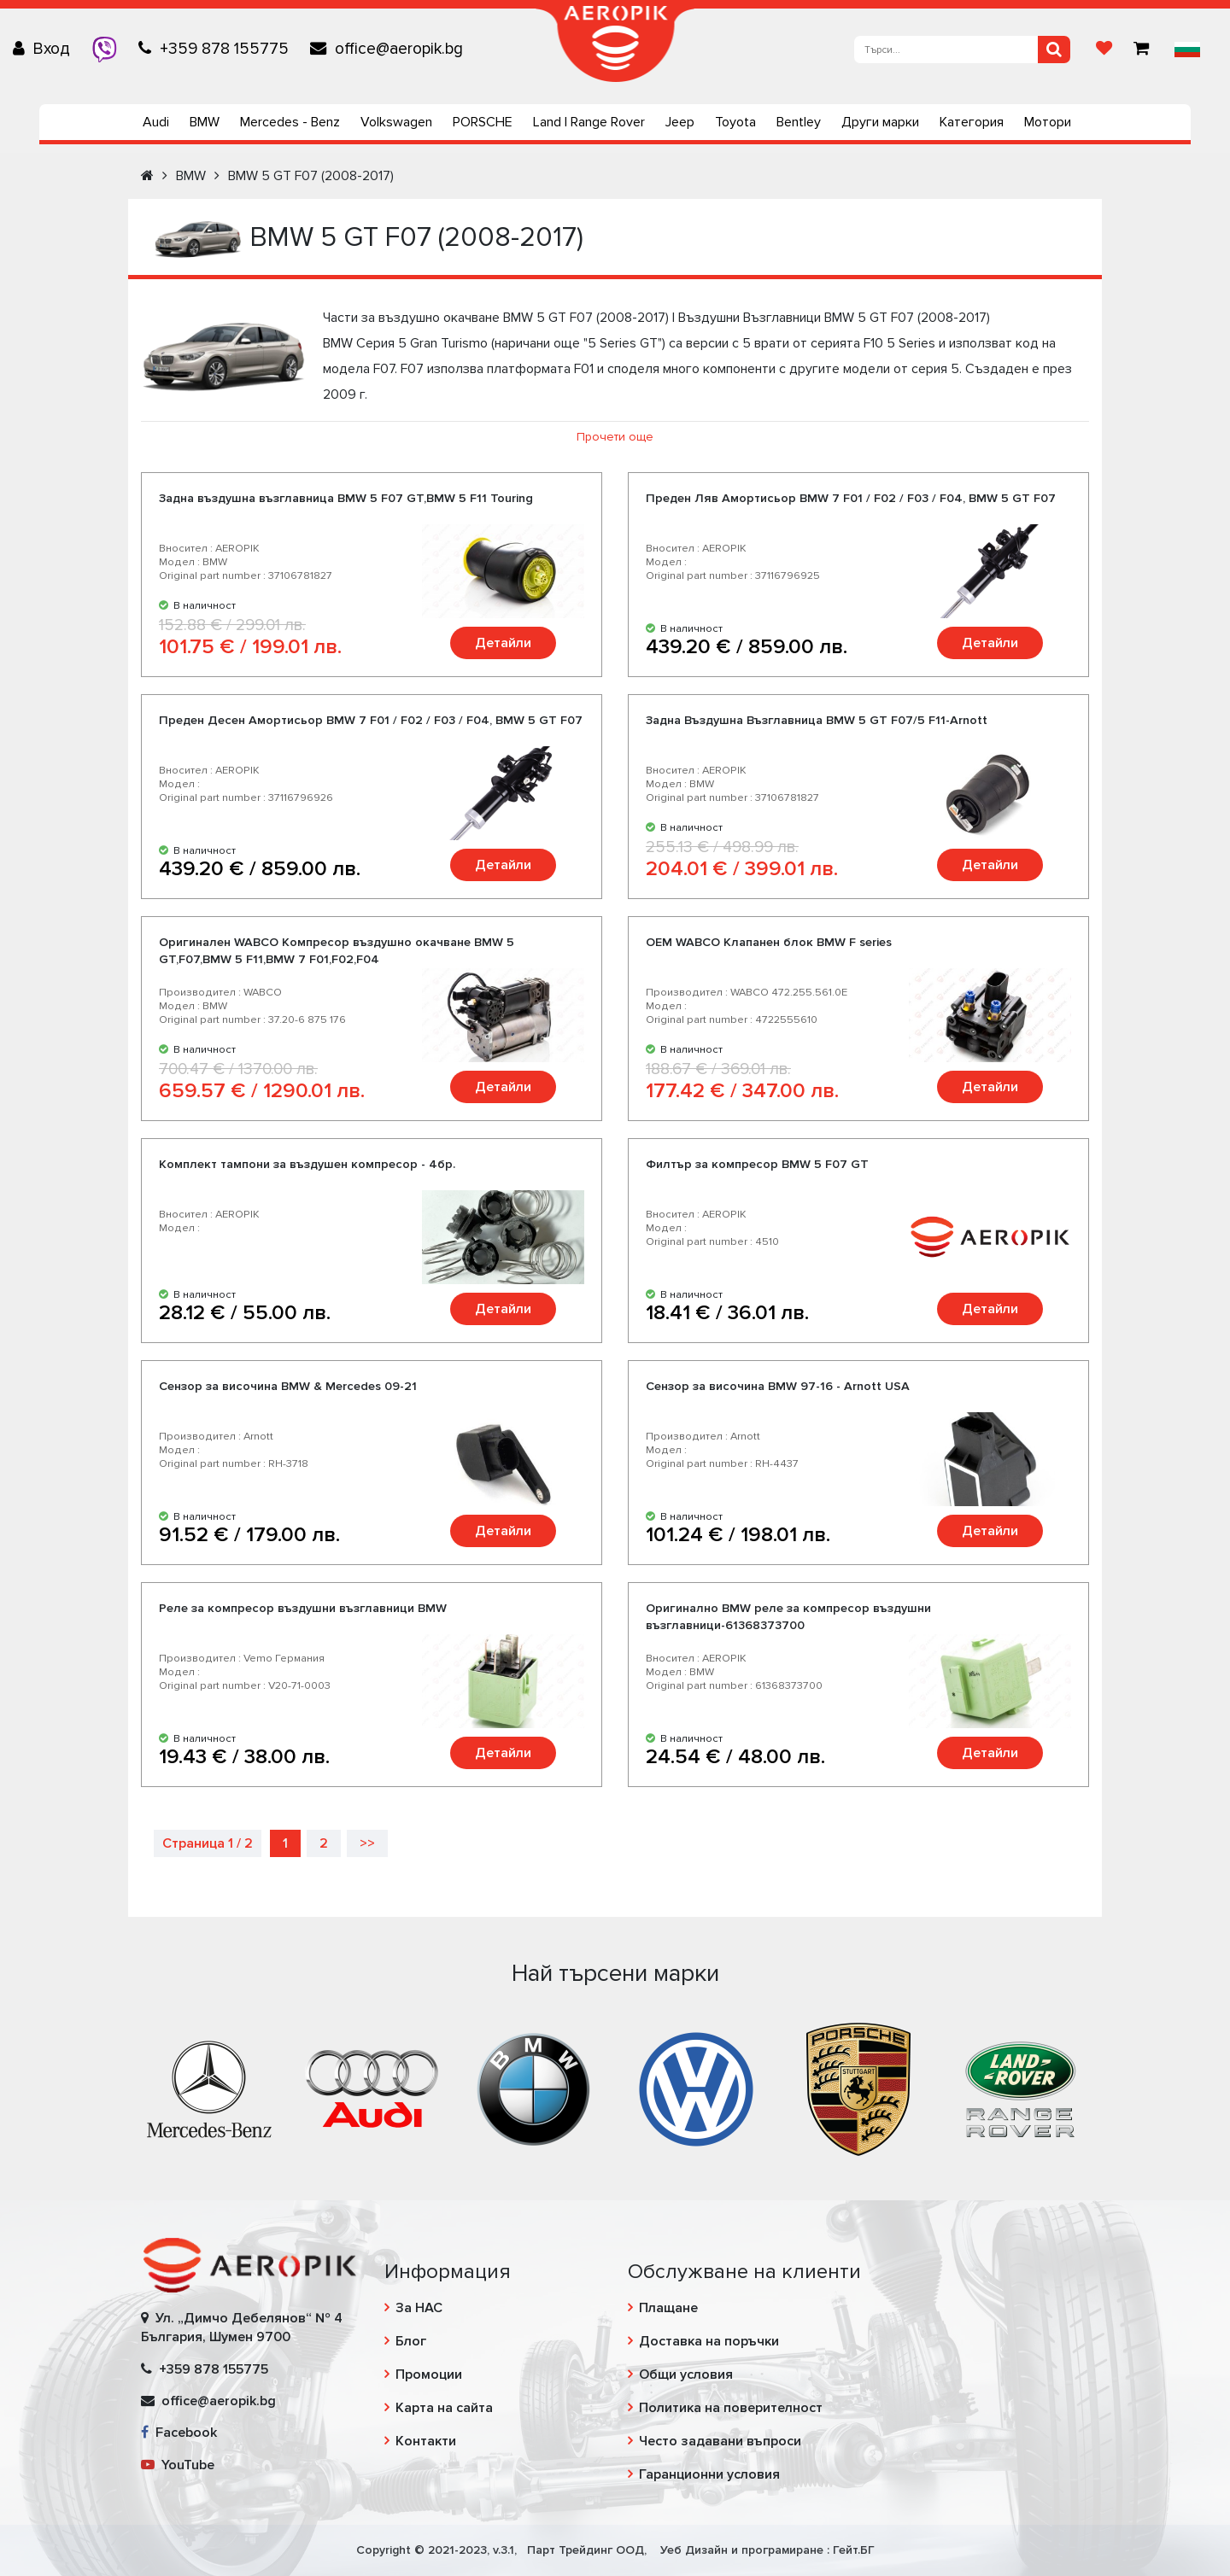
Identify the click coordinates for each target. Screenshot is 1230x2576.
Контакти (425, 2441)
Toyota (735, 122)
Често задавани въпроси (720, 2441)
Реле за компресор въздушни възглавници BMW (303, 1608)
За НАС (418, 2307)
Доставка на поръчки (709, 2341)
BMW (205, 122)
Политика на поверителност (731, 2407)
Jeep (679, 122)
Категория (972, 122)
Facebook (179, 2432)
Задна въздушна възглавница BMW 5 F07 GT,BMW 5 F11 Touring (346, 498)
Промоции (428, 2374)
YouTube (177, 2465)
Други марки (880, 122)
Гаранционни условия (709, 2474)
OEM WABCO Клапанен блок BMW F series (769, 942)
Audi (156, 122)
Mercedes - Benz (290, 122)
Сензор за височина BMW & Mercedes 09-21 (288, 1386)
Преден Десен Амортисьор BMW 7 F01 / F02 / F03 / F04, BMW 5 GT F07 (371, 720)
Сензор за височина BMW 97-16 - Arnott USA (778, 1386)
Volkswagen (396, 122)
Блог (410, 2341)
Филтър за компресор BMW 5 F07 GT (757, 1164)
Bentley (798, 122)
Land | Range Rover (589, 122)
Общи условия (686, 2374)
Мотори (1047, 122)
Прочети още (615, 436)
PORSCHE (482, 122)
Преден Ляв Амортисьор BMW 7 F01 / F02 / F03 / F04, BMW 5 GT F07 (851, 498)
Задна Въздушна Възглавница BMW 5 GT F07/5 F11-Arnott (816, 720)
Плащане (668, 2307)
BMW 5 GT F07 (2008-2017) (311, 175)
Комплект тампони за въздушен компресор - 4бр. (307, 1164)
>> (367, 1843)
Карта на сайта (444, 2407)
